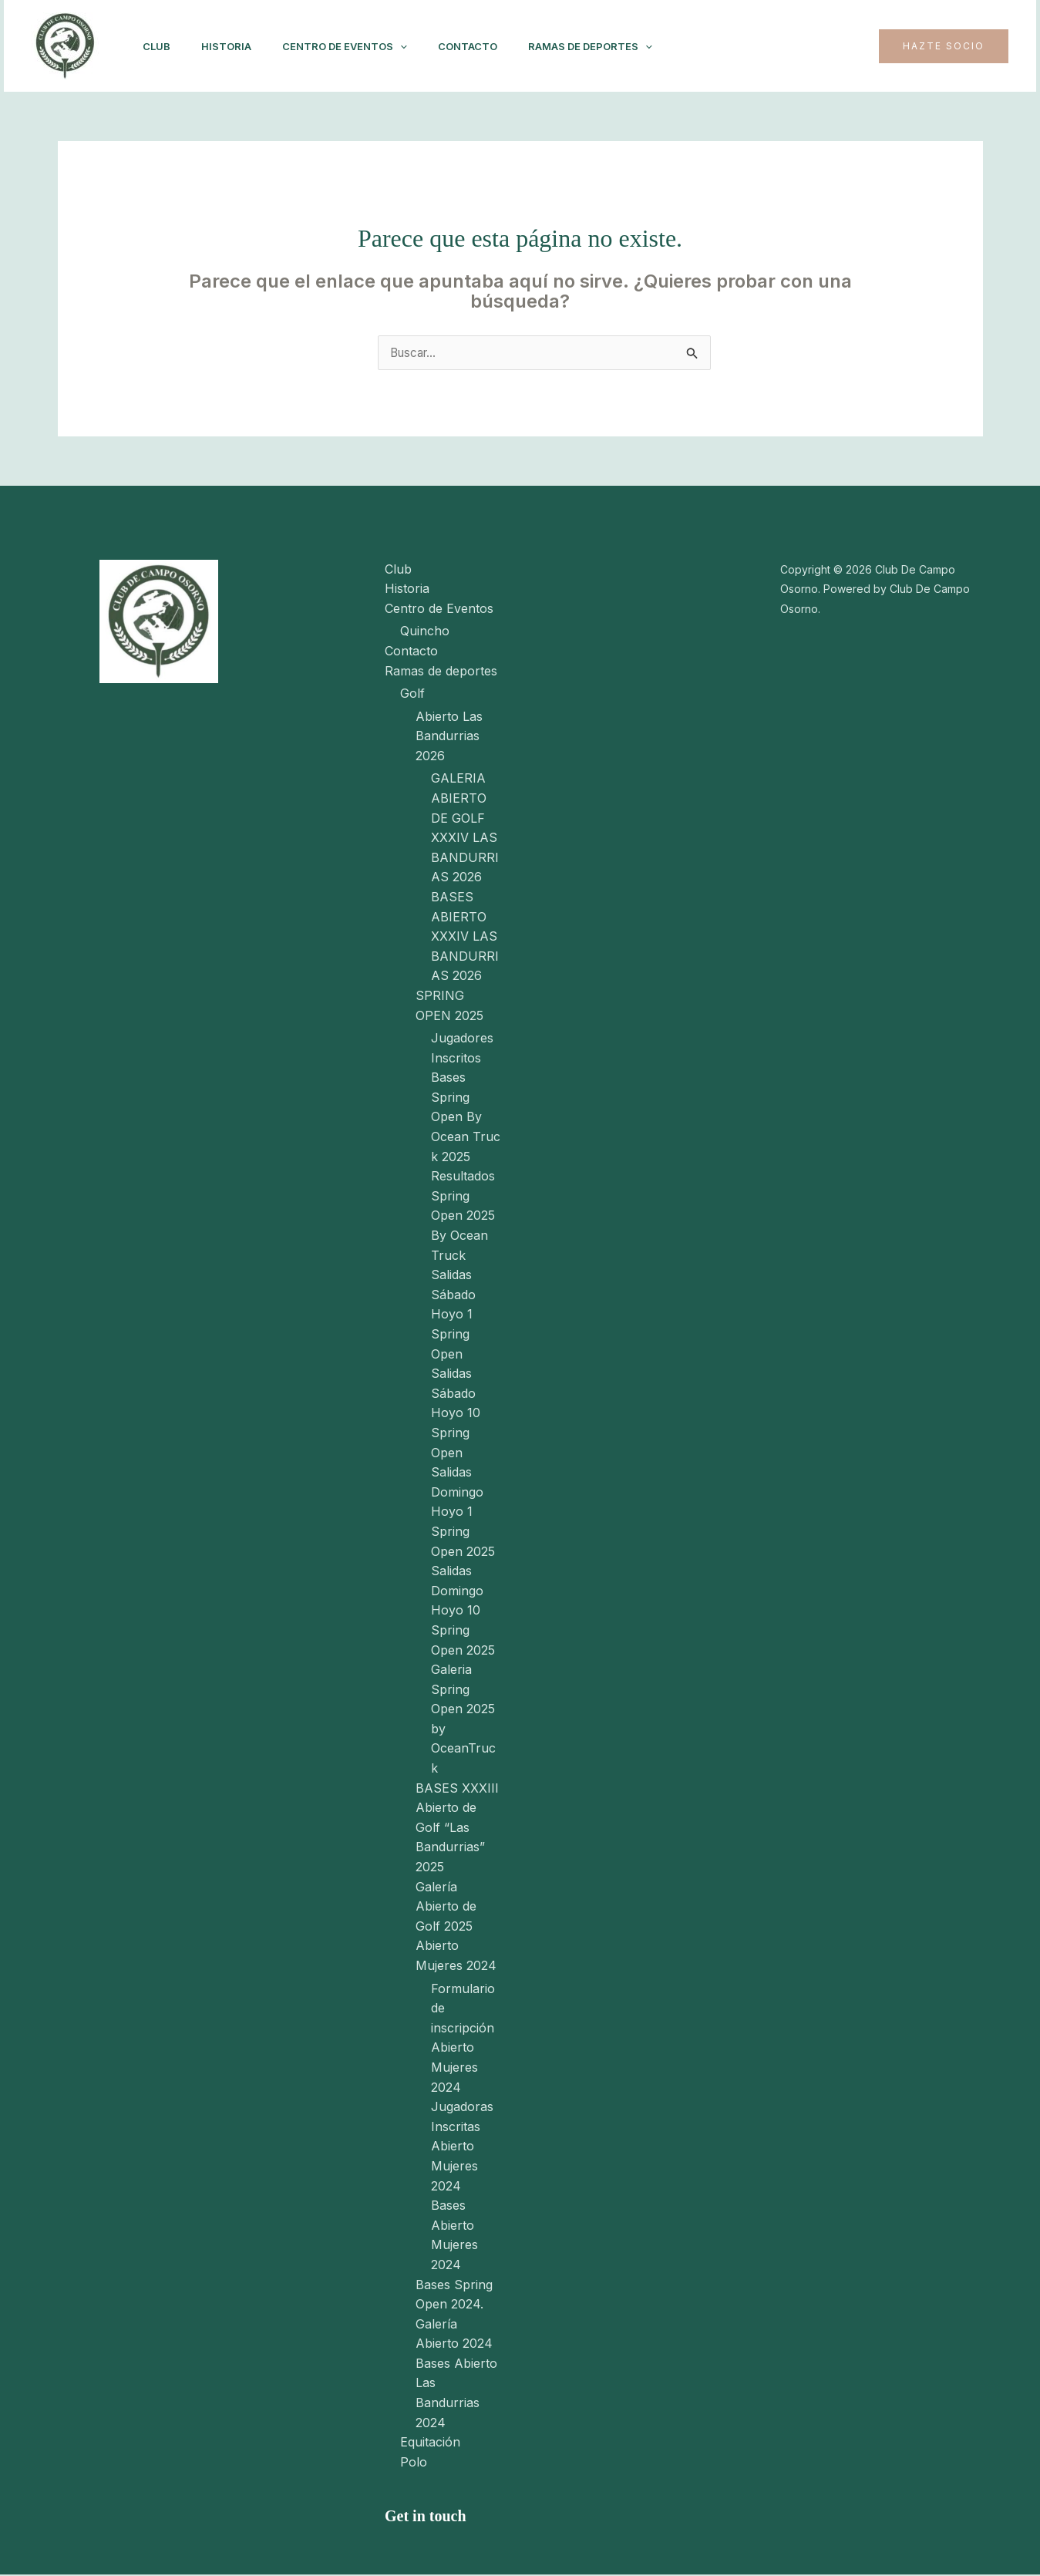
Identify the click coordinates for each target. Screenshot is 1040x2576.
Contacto (489, 46)
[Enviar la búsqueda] (692, 355)
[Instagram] (775, 46)
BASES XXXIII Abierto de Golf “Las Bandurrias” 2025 (457, 1828)
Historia (235, 46)
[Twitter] (842, 46)
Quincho (424, 632)
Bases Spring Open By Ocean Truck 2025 (465, 1118)
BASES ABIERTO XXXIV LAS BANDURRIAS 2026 (465, 937)
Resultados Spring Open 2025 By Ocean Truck (463, 1217)
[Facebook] (808, 46)
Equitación (430, 2443)
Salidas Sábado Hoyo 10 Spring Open (455, 1414)
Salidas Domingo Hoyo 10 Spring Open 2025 (463, 1611)
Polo (413, 2462)
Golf (412, 694)
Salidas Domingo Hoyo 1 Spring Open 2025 (463, 1513)
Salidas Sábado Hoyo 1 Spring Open (453, 1315)
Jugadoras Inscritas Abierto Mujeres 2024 (462, 2147)
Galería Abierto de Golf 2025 (446, 1907)
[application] (415, 46)
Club (159, 46)
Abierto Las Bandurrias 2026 (449, 736)
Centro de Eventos (360, 46)
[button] (943, 46)
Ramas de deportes (618, 46)
